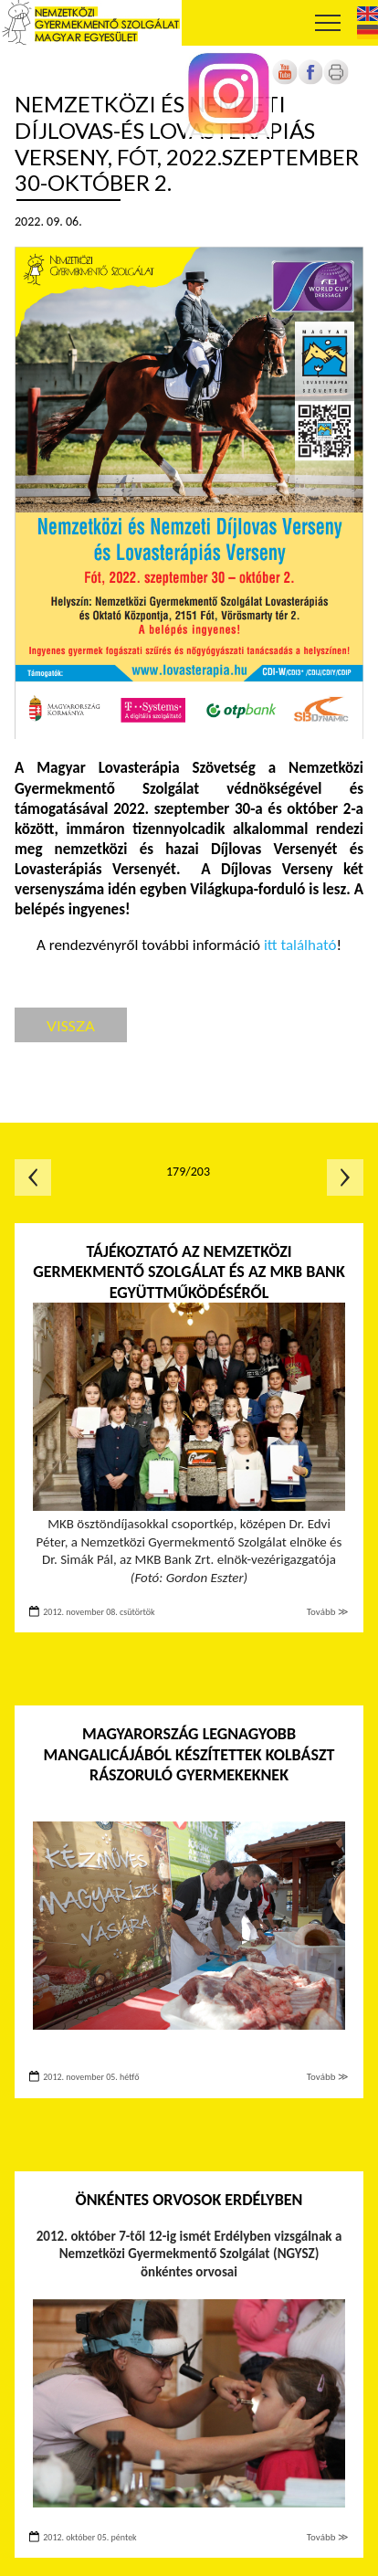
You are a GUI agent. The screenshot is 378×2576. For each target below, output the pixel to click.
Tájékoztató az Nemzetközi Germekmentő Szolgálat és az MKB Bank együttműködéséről (189, 1272)
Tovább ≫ (328, 1612)
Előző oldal (33, 1177)
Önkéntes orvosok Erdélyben (189, 2200)
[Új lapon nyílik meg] (310, 81)
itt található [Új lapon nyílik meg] (300, 945)
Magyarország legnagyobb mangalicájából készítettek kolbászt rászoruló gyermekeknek (189, 1754)
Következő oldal (345, 1177)
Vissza (71, 1025)
